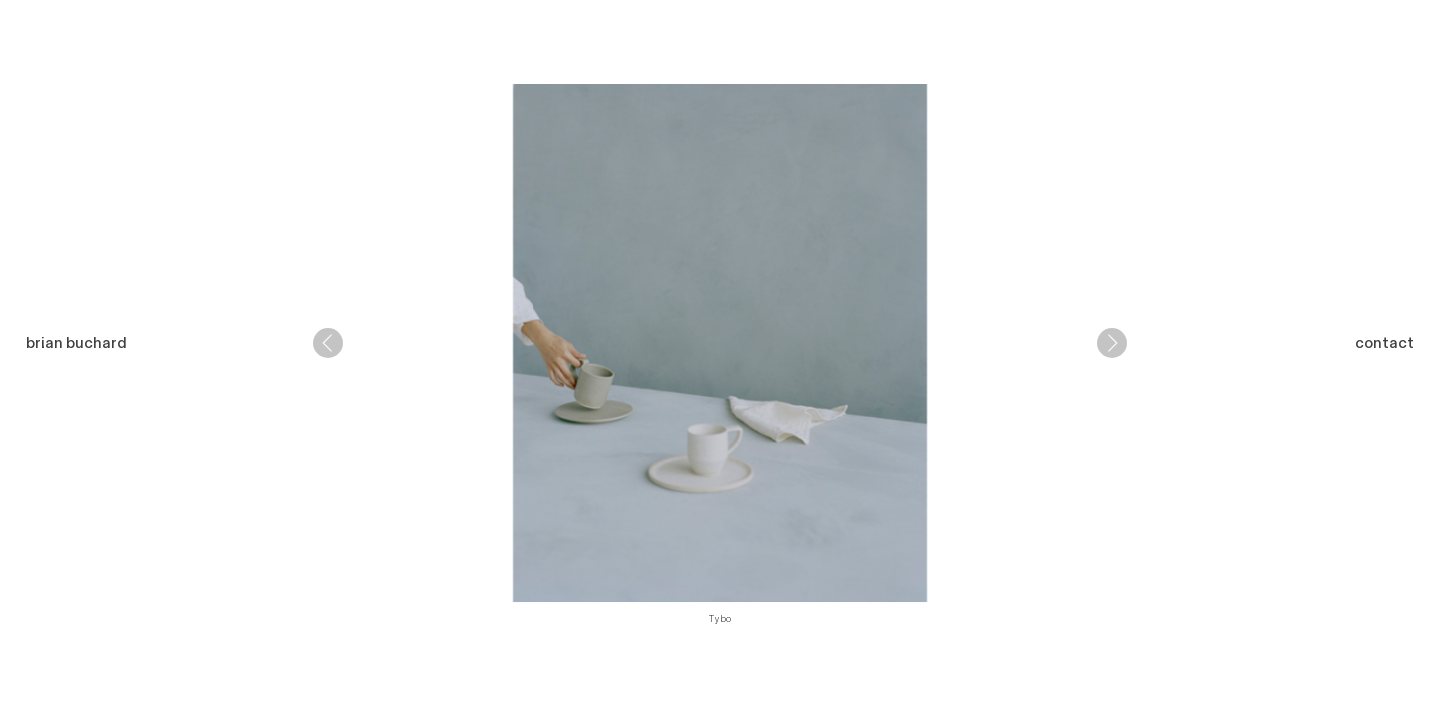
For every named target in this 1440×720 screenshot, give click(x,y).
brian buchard (76, 343)
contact (1384, 343)
